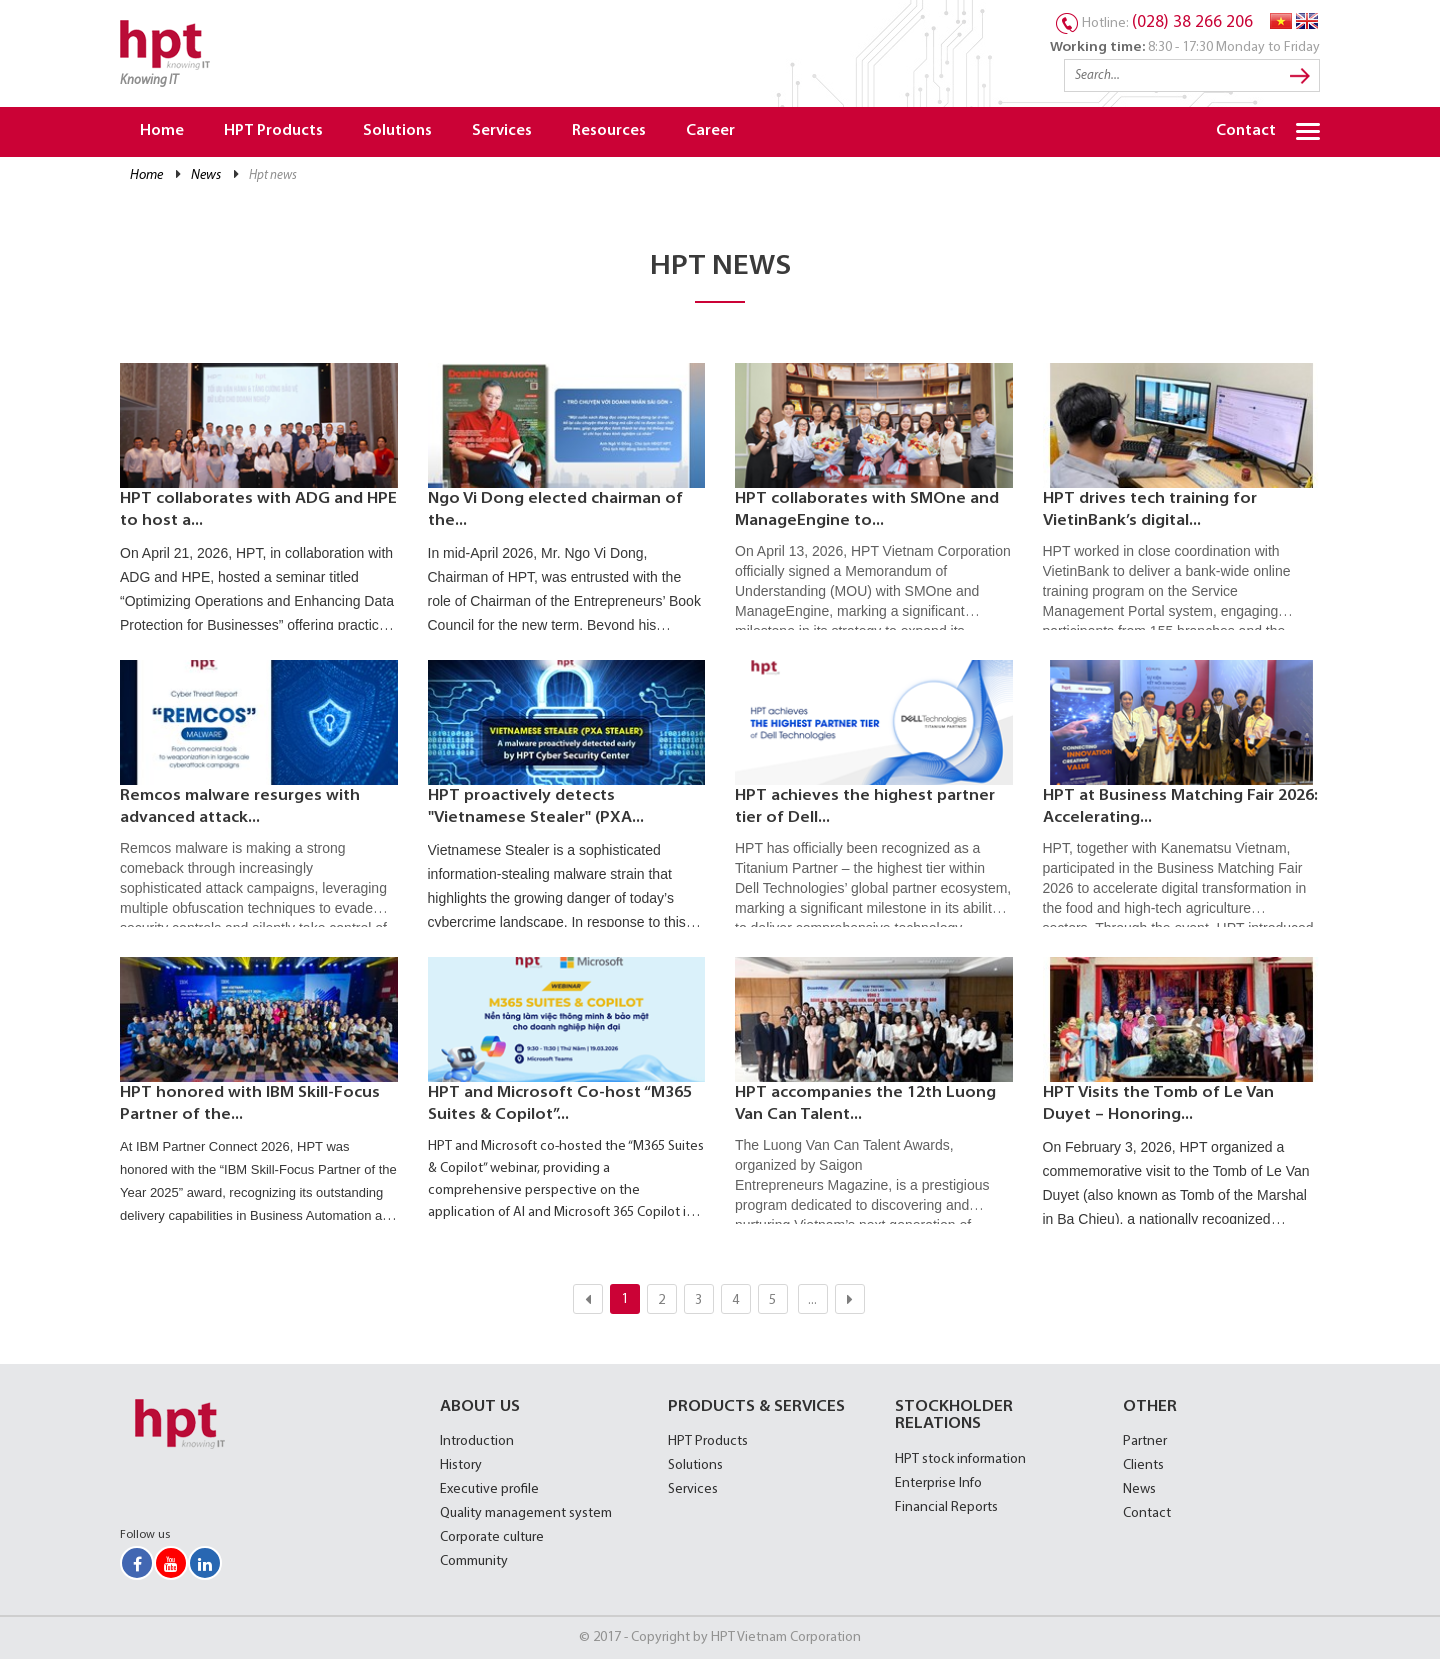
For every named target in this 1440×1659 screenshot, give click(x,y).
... (812, 1300)
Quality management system (526, 1513)
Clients (1143, 1465)
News (206, 175)
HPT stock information (960, 1459)
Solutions (397, 131)
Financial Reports (946, 1507)
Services (502, 131)
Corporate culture (492, 1537)
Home (162, 131)
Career (710, 131)
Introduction (477, 1441)
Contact (1246, 131)
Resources (609, 131)
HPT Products (273, 131)
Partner (1145, 1441)
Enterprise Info (938, 1483)
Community (474, 1561)
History (461, 1465)
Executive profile (489, 1489)
